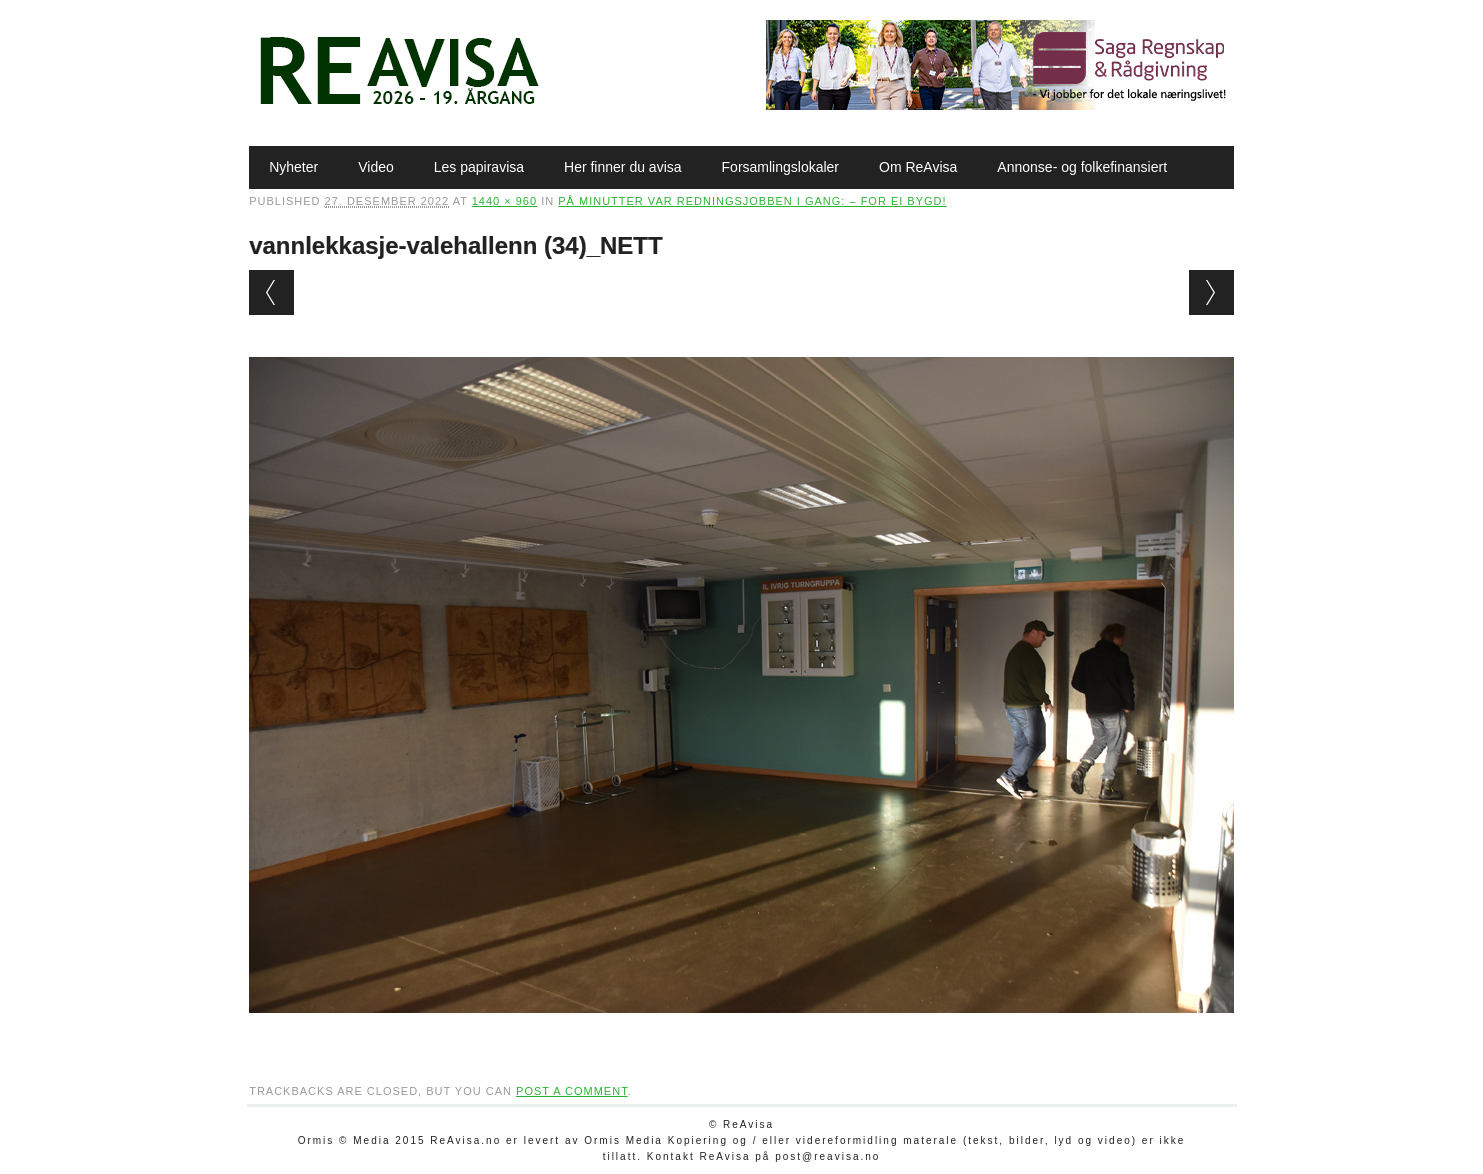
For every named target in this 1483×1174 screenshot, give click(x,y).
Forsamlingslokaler (780, 167)
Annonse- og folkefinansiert (1082, 167)
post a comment (572, 1091)
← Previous (271, 292)
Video (376, 167)
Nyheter (293, 167)
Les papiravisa (479, 167)
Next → (1211, 292)
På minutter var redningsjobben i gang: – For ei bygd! (752, 201)
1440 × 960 (504, 201)
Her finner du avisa (623, 167)
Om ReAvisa (918, 167)
